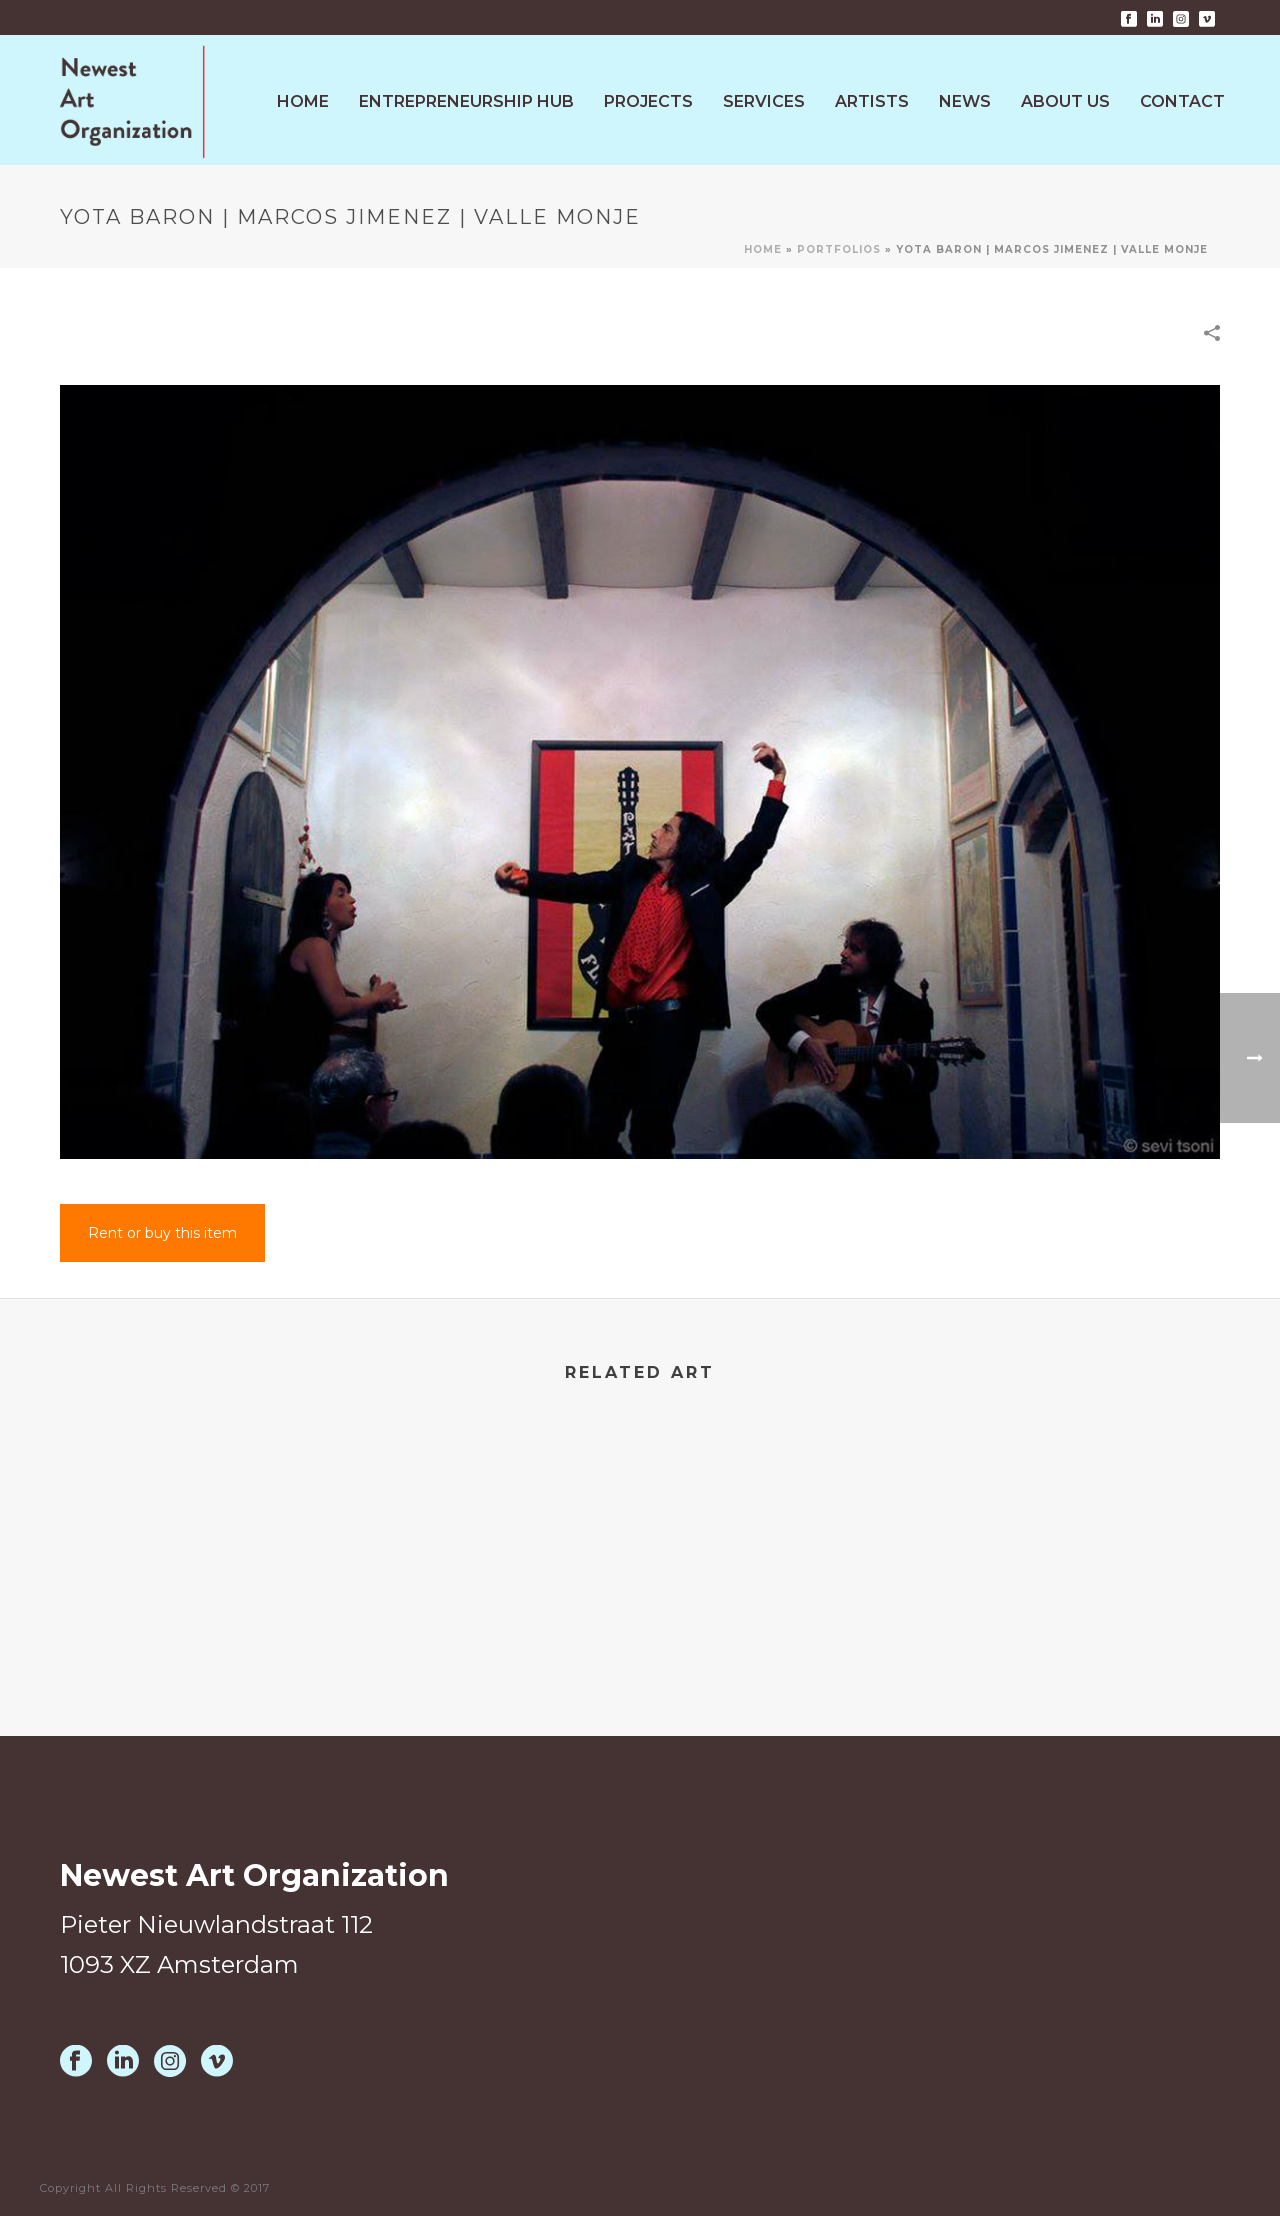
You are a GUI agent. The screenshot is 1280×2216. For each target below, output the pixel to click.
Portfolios (839, 249)
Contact (1182, 101)
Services (764, 101)
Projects (648, 101)
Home (303, 101)
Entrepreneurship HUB (466, 101)
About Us (1065, 101)
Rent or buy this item (162, 1233)
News (965, 101)
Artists (872, 101)
